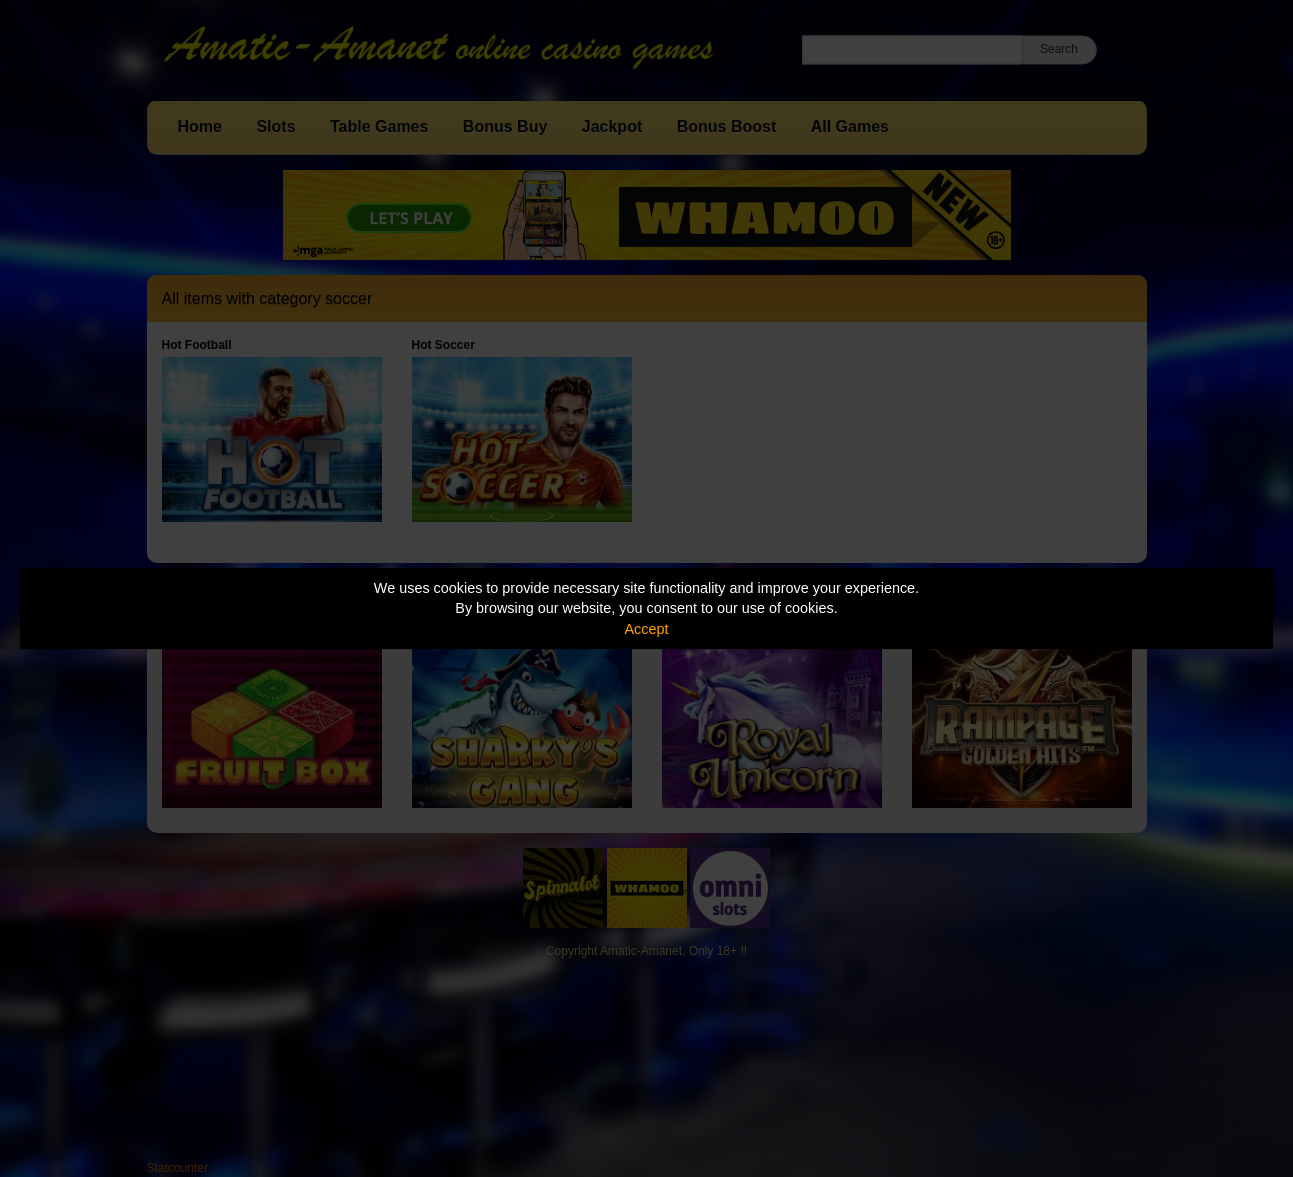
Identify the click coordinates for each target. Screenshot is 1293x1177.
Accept (647, 629)
